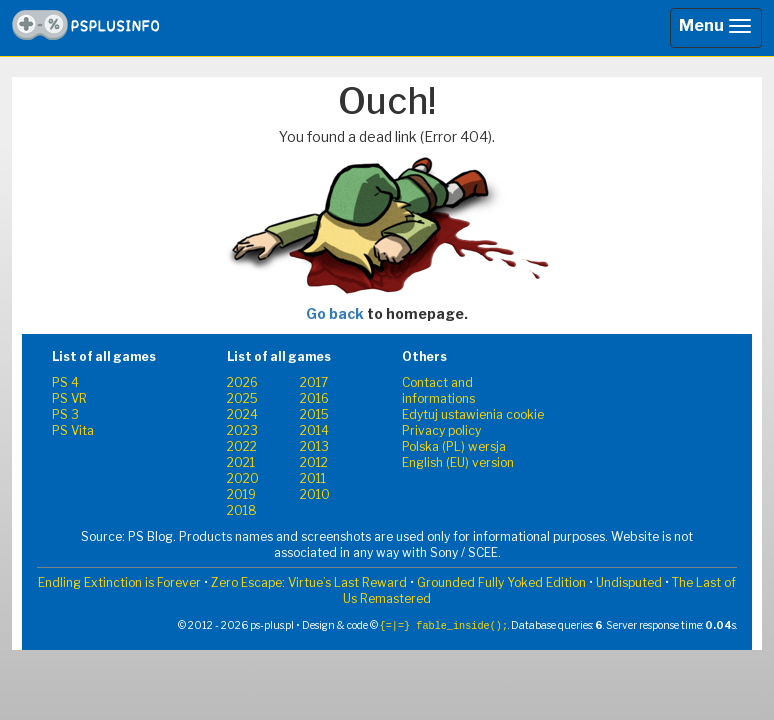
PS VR (69, 398)
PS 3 (65, 414)
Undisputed (629, 582)
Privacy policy (441, 430)
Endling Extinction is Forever (119, 582)
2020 (243, 478)
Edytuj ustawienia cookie (473, 414)
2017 (314, 382)
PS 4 (65, 382)
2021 (241, 462)
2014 (314, 430)
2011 (313, 478)
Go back (335, 313)
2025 (242, 398)
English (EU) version (458, 462)
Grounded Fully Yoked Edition (501, 582)
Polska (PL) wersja (454, 446)
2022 (242, 446)
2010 (315, 494)
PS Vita (73, 430)
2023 (242, 430)
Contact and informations (438, 390)
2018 (242, 510)
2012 (314, 462)
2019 (241, 494)
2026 (242, 382)
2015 (314, 414)
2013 (314, 446)
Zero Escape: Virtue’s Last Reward (309, 582)
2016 (314, 398)
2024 (242, 414)
